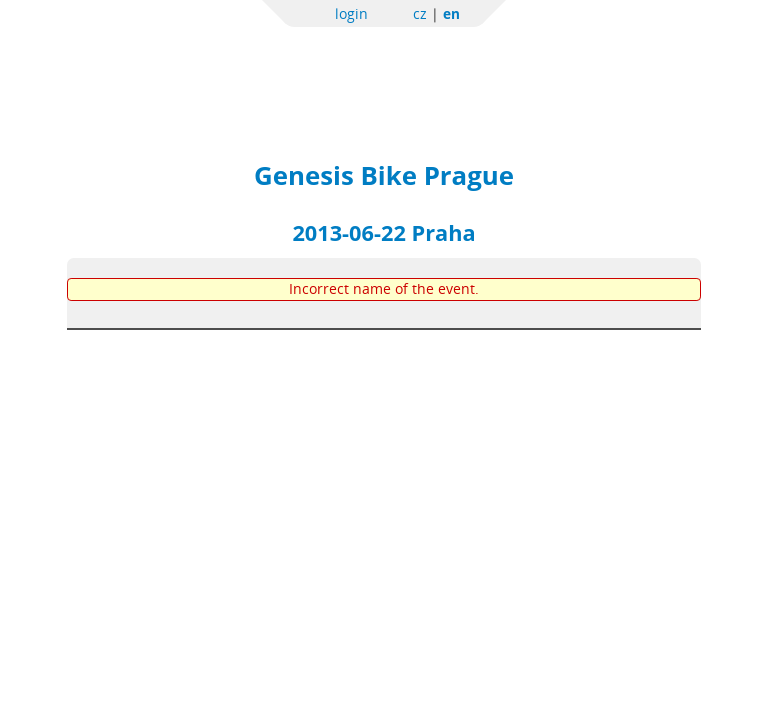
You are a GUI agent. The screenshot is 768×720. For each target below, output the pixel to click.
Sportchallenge (242, 62)
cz (420, 13)
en (451, 13)
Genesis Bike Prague (384, 175)
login (351, 13)
